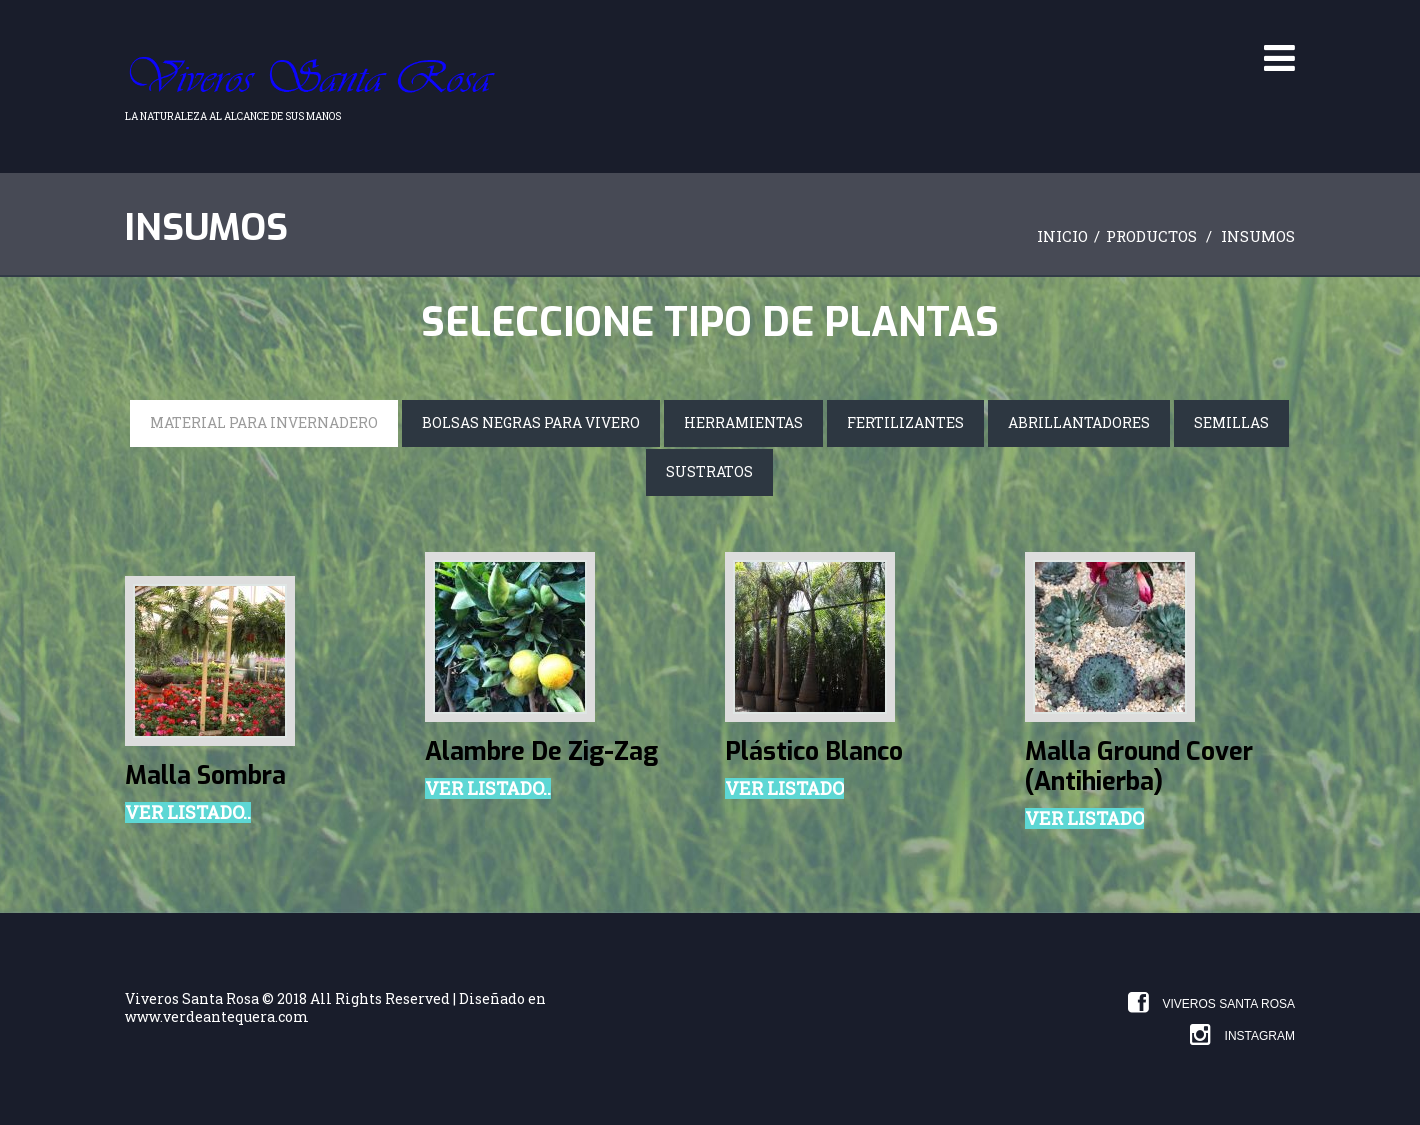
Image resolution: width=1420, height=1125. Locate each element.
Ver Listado (784, 789)
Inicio (1062, 236)
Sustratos (709, 471)
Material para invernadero (264, 422)
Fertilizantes (905, 422)
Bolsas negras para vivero (531, 422)
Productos (1151, 236)
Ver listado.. (188, 813)
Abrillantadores (1079, 422)
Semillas (1231, 422)
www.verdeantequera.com (217, 1016)
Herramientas (743, 422)
